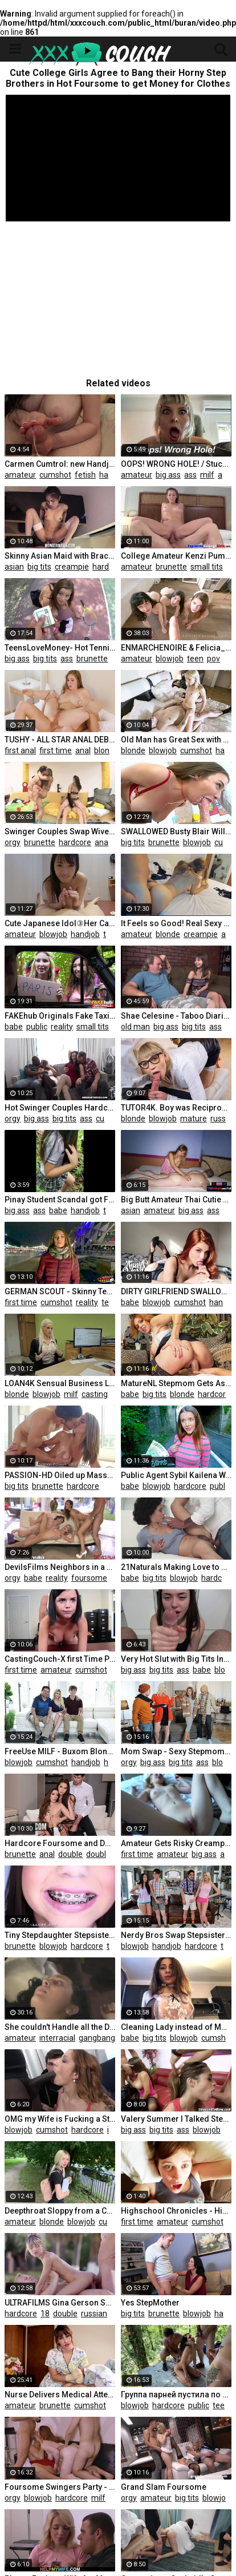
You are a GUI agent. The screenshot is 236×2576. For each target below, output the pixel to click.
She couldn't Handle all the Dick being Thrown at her (60, 2027)
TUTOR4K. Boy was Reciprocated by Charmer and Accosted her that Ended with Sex (176, 1107)
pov (213, 658)
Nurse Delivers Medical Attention (60, 2394)
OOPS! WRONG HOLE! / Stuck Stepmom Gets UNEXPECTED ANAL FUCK (176, 464)
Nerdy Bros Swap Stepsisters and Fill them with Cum (176, 1935)
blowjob (170, 658)
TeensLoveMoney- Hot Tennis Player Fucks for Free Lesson (60, 647)
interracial (57, 2037)
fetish (85, 474)
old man (135, 1026)
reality (62, 1026)
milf (207, 474)
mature (193, 1118)
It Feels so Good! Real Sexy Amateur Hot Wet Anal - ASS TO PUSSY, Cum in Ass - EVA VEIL (176, 923)
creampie (72, 566)
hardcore (108, 566)
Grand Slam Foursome (163, 2487)
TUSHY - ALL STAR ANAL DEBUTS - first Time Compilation (60, 739)
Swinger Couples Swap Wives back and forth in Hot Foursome (60, 831)
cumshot (55, 474)
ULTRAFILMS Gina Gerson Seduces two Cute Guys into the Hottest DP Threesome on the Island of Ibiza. (60, 2302)
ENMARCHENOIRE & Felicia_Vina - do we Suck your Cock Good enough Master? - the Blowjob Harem (176, 647)
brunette (171, 566)
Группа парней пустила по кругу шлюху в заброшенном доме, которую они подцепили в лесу (176, 2394)
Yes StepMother (150, 2302)
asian (14, 566)
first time (55, 750)
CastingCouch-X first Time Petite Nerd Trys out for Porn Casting (60, 1659)
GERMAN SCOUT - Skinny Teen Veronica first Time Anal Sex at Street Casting (60, 1291)
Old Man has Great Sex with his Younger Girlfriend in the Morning (176, 739)
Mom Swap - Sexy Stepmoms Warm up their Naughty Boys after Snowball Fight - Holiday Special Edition (176, 1751)
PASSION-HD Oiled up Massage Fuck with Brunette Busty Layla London (60, 1475)
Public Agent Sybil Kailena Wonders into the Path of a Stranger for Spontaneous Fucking (176, 1475)
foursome (89, 1577)
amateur (20, 474)
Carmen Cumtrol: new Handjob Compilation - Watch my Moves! (60, 464)
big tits (39, 566)
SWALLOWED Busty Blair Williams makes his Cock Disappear (176, 831)
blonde (106, 750)
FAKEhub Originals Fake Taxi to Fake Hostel (60, 1015)
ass (190, 474)
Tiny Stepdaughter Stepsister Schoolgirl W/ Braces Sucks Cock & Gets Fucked (60, 1935)
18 (230, 566)
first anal (20, 750)
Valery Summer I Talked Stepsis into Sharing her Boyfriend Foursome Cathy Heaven (176, 2118)
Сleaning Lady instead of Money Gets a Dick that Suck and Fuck (176, 2027)
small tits (206, 566)
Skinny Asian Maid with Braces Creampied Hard (60, 555)
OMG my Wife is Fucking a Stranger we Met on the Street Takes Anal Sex (60, 2118)
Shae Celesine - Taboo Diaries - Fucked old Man (176, 1015)
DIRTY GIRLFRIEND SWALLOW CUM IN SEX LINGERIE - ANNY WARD (176, 1291)
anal (225, 474)
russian (94, 2313)
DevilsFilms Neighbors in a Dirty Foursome (60, 1567)
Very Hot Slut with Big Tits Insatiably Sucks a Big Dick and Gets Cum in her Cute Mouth (176, 1659)
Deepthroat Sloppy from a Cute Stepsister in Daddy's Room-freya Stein (60, 2210)
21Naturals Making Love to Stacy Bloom (176, 1567)
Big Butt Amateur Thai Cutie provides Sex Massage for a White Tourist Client (176, 1199)
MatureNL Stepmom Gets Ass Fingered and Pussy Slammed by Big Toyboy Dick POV (176, 1383)
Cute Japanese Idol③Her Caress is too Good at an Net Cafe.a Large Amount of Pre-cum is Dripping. (60, 923)
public (36, 1026)
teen (195, 658)
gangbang (97, 2037)
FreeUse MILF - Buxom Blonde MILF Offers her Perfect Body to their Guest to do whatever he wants (60, 1751)
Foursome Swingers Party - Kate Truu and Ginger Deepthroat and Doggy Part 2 (60, 2487)
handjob (113, 474)
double (70, 1854)
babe (14, 1026)
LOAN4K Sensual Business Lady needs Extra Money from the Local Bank (60, 1383)
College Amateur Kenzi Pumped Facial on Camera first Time (176, 555)
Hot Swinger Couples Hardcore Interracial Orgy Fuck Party (60, 1107)
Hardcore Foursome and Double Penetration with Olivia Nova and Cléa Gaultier (60, 1843)
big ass (168, 474)
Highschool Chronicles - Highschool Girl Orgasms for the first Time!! (176, 2210)
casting (95, 1394)
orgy (13, 842)
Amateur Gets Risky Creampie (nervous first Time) (176, 1843)
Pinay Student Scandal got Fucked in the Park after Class (60, 1199)
